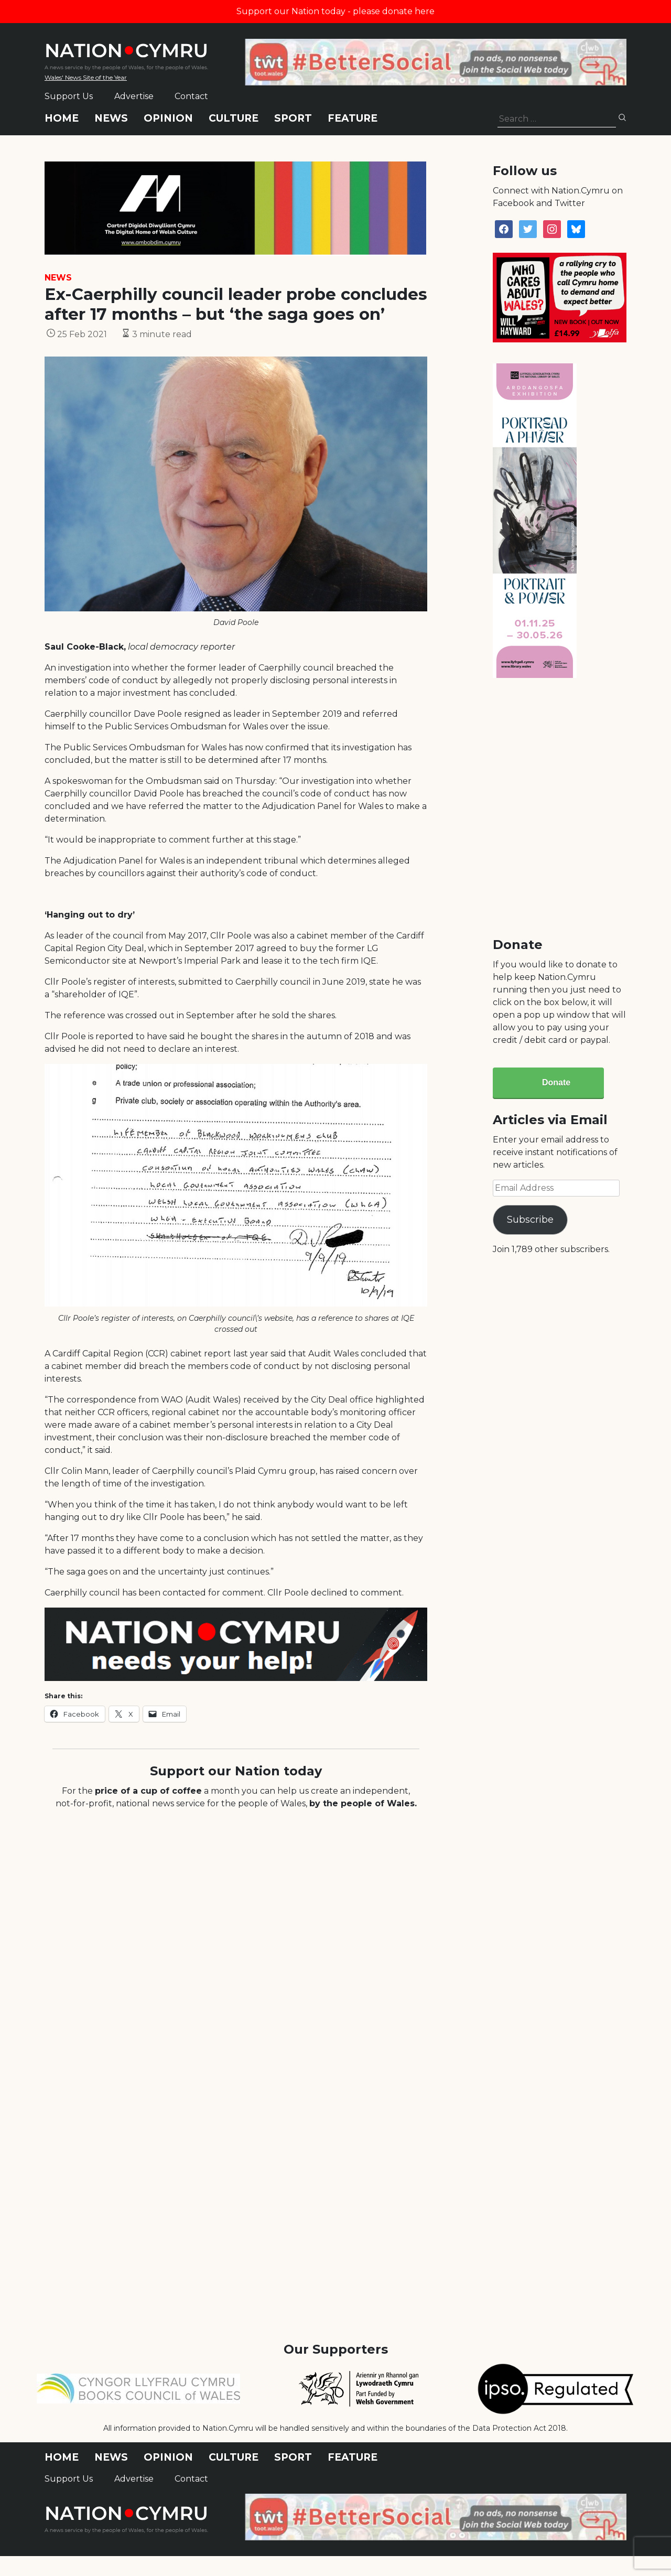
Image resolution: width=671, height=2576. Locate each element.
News (111, 118)
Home (62, 118)
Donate (556, 1082)
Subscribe (530, 1219)
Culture (233, 118)
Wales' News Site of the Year (86, 77)
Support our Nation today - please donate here (335, 11)
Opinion (168, 118)
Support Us (69, 96)
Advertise (134, 96)
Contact (191, 96)
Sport (293, 118)
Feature (352, 118)
